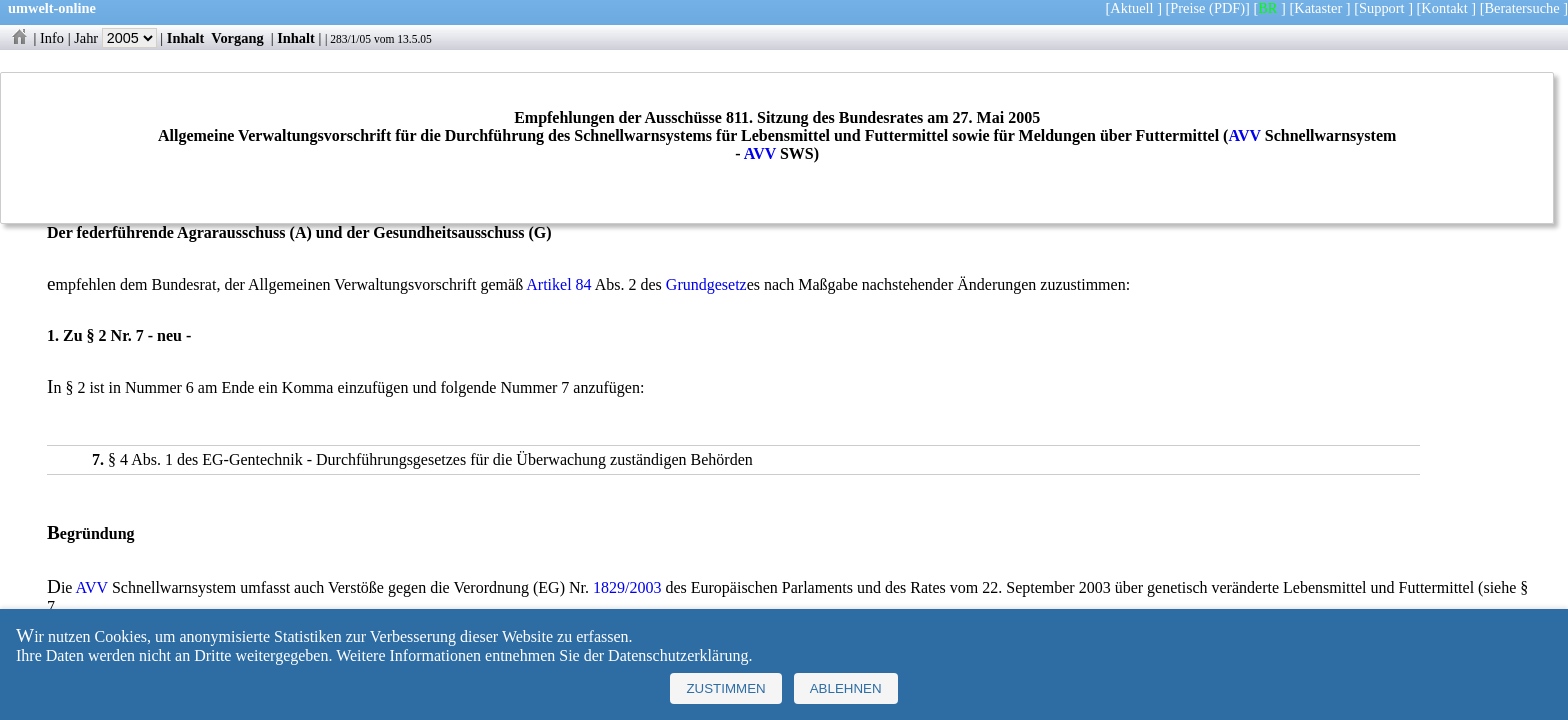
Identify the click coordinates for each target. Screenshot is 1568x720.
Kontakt (1444, 8)
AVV (1244, 135)
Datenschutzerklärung (678, 655)
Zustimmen (725, 688)
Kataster (1318, 8)
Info (52, 38)
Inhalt (186, 38)
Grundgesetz (706, 284)
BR (1267, 8)
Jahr (115, 38)
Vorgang (237, 38)
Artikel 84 (558, 284)
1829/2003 (627, 587)
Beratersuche (1522, 8)
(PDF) (1227, 8)
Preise (1187, 8)
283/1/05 (350, 39)
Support (1382, 8)
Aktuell (1131, 8)
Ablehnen (846, 688)
